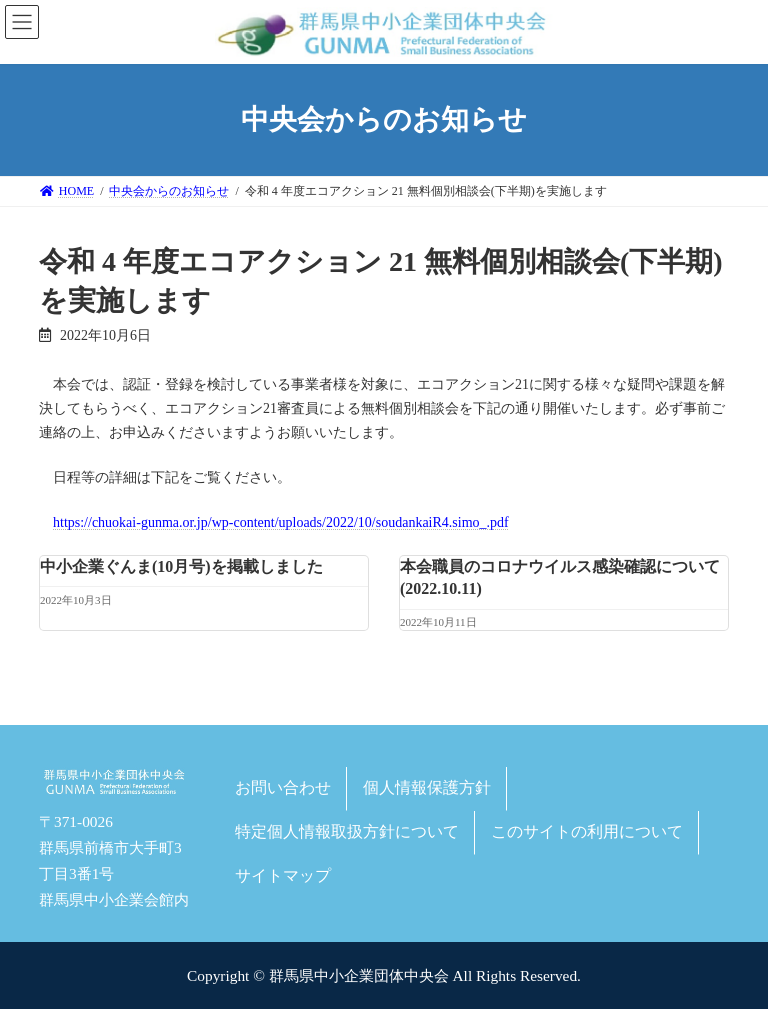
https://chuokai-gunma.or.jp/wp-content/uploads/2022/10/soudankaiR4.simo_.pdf (281, 522)
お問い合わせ (283, 787)
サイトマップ (283, 874)
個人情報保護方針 (427, 787)
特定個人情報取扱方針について (347, 830)
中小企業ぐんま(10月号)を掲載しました (181, 566)
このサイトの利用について (587, 830)
